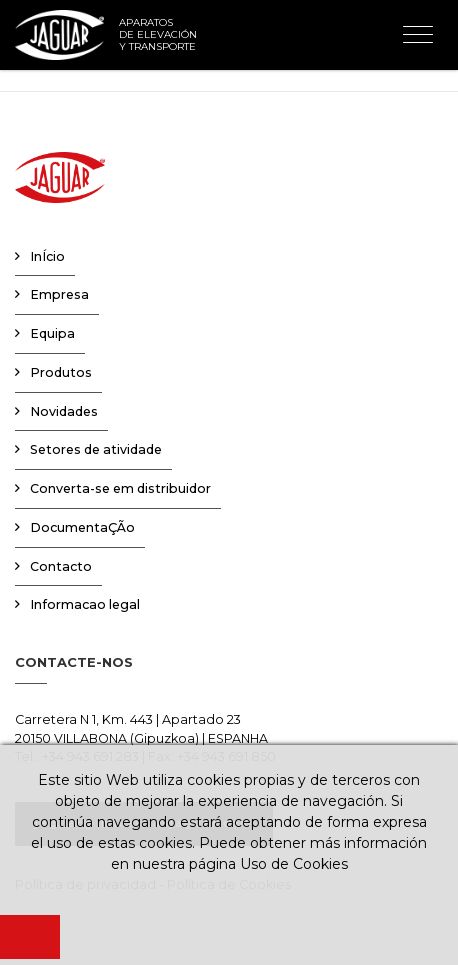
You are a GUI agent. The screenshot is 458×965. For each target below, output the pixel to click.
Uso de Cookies (294, 864)
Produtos (61, 372)
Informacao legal (85, 604)
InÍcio (47, 256)
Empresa (59, 294)
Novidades (64, 411)
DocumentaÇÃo (82, 527)
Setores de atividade (96, 449)
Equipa (52, 333)
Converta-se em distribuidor (120, 488)
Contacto (61, 566)
